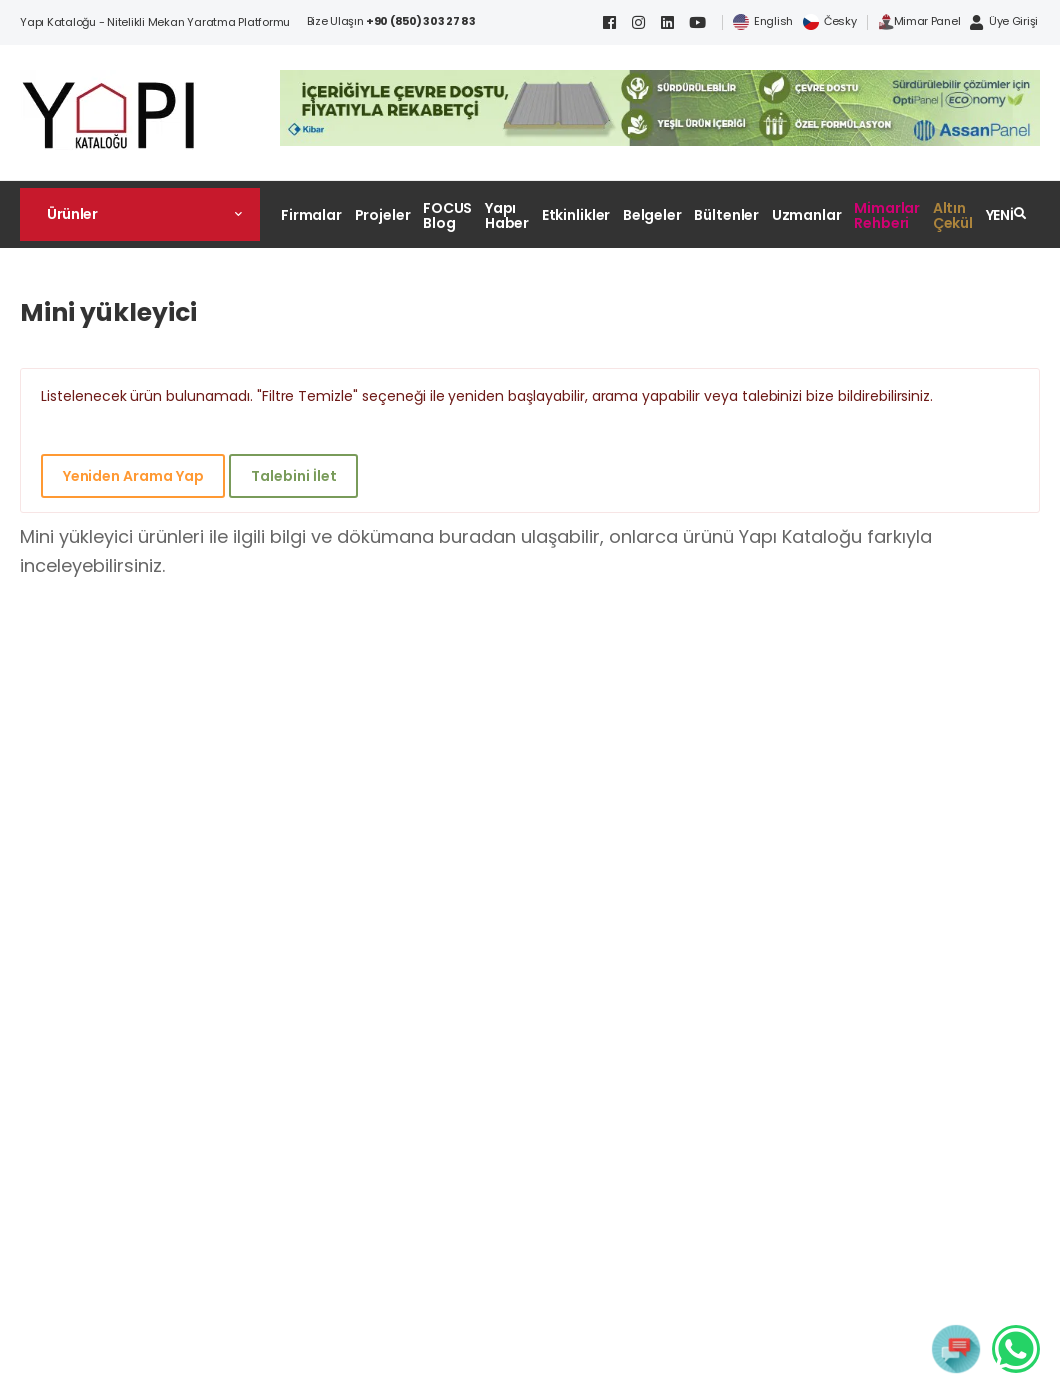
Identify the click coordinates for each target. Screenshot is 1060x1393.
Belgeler (652, 215)
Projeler (383, 215)
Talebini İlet (293, 476)
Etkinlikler (576, 215)
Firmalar (311, 215)
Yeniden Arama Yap (133, 476)
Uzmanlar (807, 215)
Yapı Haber (507, 215)
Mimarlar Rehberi (887, 215)
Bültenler (726, 215)
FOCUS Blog (447, 215)
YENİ (1000, 215)
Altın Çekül (953, 215)
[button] (140, 214)
